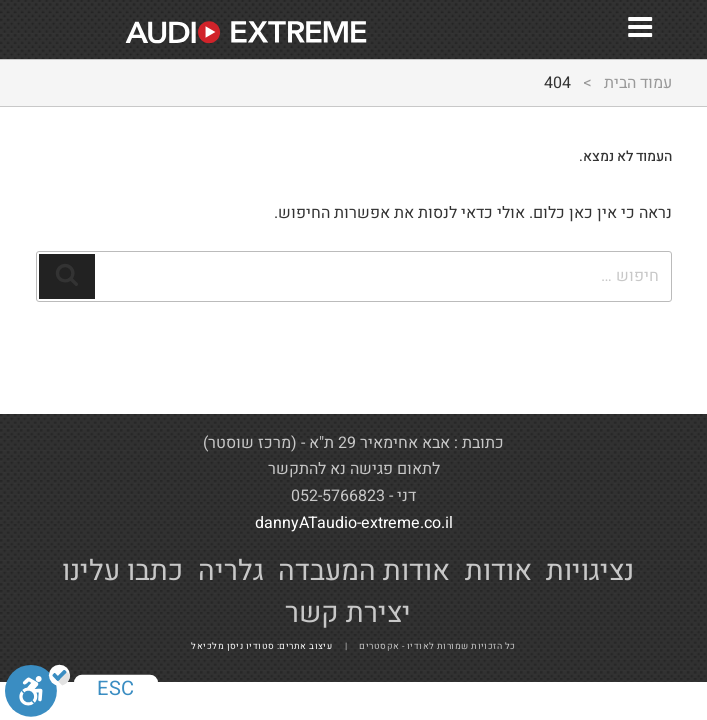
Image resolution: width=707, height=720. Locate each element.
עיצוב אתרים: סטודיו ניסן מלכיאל (266, 646)
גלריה (231, 571)
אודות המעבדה (364, 571)
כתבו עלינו (122, 571)
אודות (498, 571)
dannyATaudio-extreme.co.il (354, 523)
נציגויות (590, 571)
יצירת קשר (348, 613)
